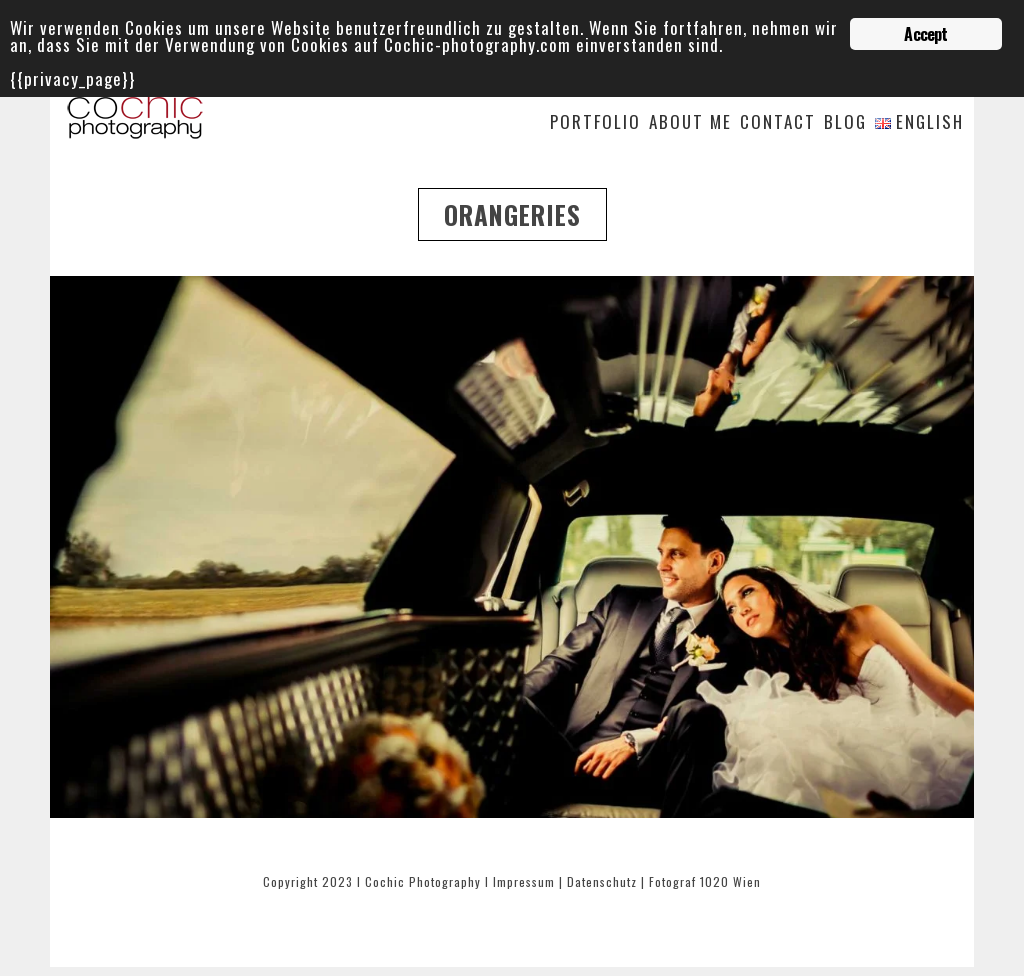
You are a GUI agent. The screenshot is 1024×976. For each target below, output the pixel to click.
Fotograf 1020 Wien (705, 881)
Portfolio (595, 123)
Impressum (524, 881)
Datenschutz (602, 881)
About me (690, 123)
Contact (778, 123)
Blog (845, 123)
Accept (925, 34)
